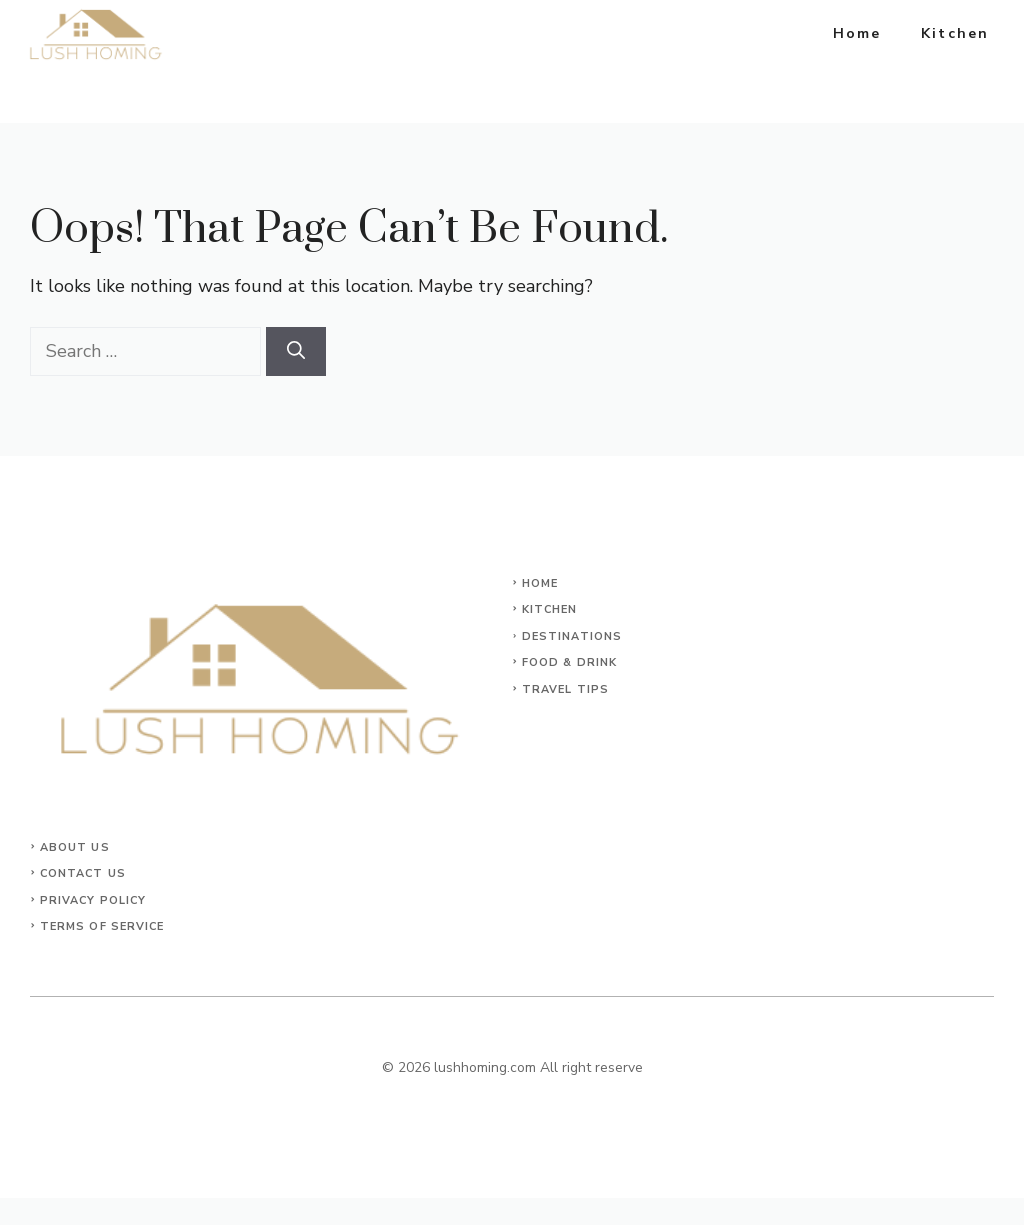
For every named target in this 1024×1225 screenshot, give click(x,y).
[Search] (296, 351)
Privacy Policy (93, 900)
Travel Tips (565, 689)
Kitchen (955, 33)
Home (857, 33)
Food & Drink (569, 662)
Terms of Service (102, 926)
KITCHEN (550, 609)
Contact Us (83, 873)
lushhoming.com (485, 1067)
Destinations (572, 636)
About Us (75, 847)
